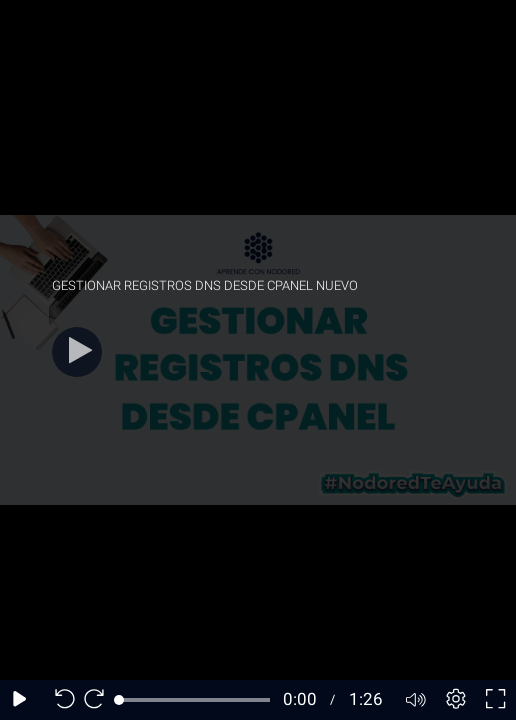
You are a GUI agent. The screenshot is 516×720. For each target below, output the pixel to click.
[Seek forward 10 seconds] (99, 700)
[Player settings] (456, 700)
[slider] (194, 700)
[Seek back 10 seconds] (60, 700)
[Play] (77, 352)
